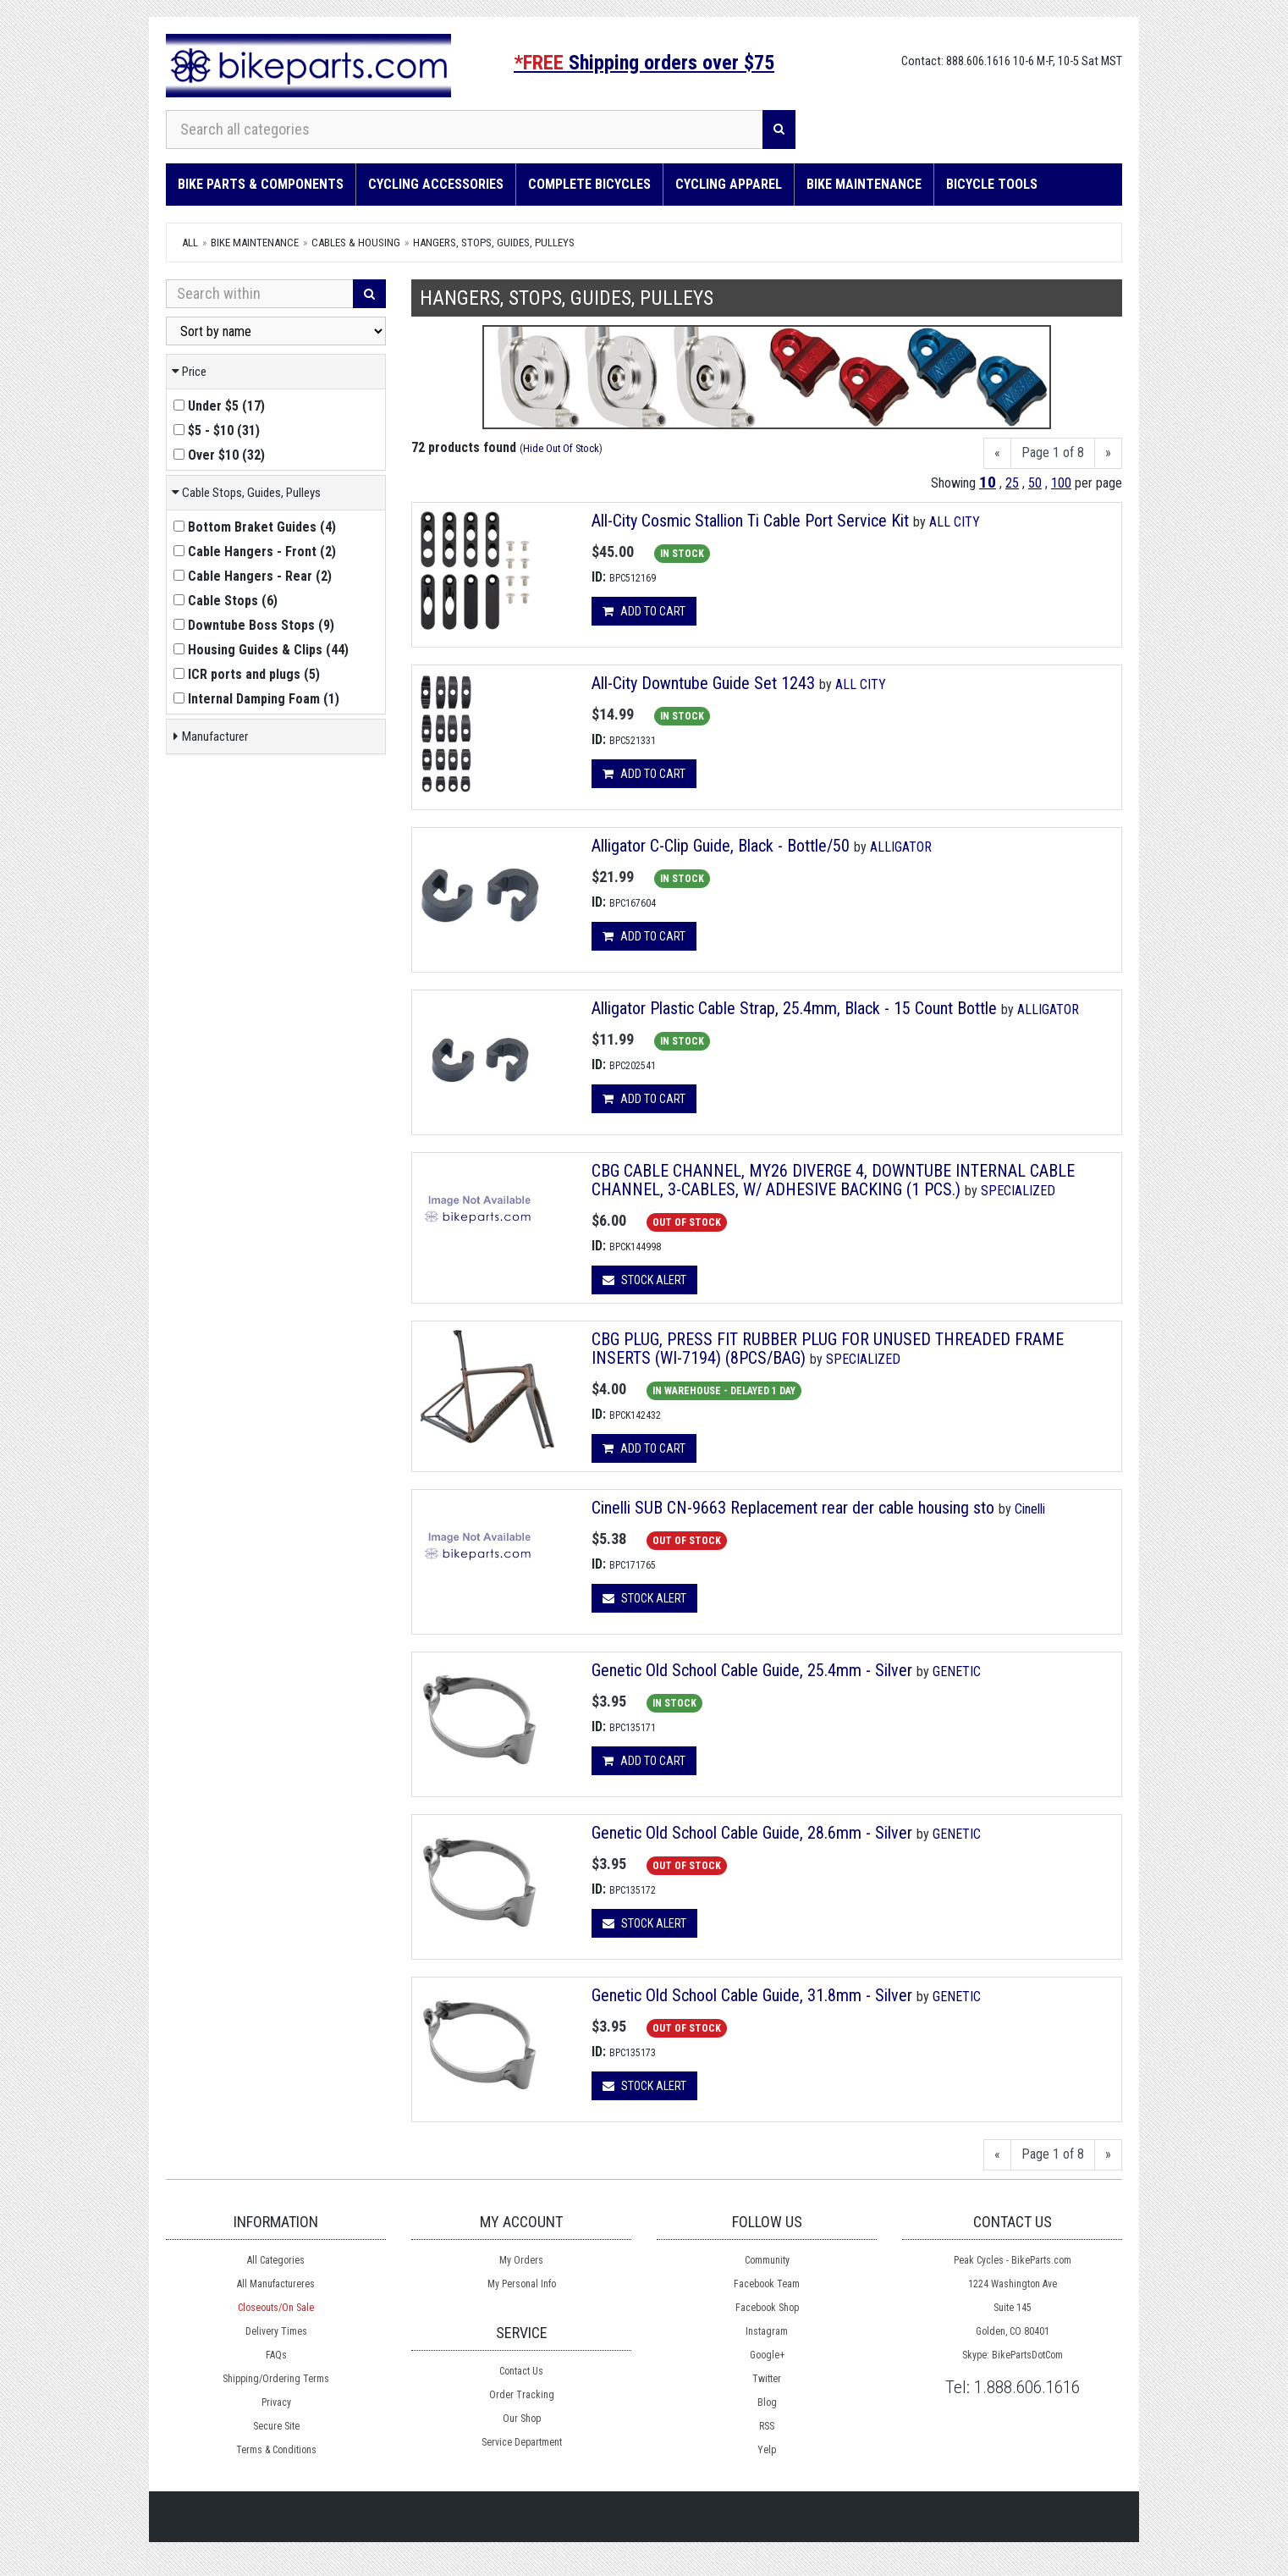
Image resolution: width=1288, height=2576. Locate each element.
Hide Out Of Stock (561, 448)
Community (767, 2260)
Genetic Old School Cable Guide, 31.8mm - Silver (752, 1995)
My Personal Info (521, 2284)
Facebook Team (767, 2284)
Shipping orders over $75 (644, 62)
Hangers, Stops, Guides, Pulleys (494, 242)
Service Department (522, 2442)
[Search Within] (260, 293)
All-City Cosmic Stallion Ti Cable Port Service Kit (752, 520)
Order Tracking (521, 2395)
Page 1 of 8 (1052, 452)
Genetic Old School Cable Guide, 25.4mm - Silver (752, 1670)
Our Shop (522, 2418)
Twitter (766, 2379)
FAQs (276, 2355)
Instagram (767, 2331)
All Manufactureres (276, 2284)
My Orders (521, 2260)
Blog (767, 2402)
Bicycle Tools (992, 184)
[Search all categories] (464, 129)
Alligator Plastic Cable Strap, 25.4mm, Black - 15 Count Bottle (794, 1008)
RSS (766, 2426)
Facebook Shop (767, 2308)
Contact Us (521, 2371)
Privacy (276, 2402)
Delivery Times (276, 2331)
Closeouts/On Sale (276, 2308)
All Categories (276, 2260)
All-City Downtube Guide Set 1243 (703, 683)
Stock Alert (644, 1280)
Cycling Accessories (436, 184)
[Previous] (997, 453)
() (219, 406)
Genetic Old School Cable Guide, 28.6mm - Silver (752, 1833)
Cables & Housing (355, 242)
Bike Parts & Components (261, 184)
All (190, 242)
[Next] (1108, 453)
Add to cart (644, 611)
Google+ (767, 2355)
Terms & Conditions (276, 2450)
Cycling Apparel (728, 184)
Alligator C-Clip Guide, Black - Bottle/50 (721, 846)
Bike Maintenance (864, 184)
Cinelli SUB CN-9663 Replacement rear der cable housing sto (793, 1508)
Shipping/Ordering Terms (276, 2379)
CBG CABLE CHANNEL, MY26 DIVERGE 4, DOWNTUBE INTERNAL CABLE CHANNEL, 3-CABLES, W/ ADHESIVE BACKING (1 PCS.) (833, 1180)
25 (1012, 483)
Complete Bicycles (589, 184)
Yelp (766, 2450)
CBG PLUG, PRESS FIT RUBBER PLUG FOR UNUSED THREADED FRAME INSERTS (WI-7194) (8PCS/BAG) (828, 1348)
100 (1061, 483)
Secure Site (276, 2426)
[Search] (778, 129)
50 (1035, 483)
